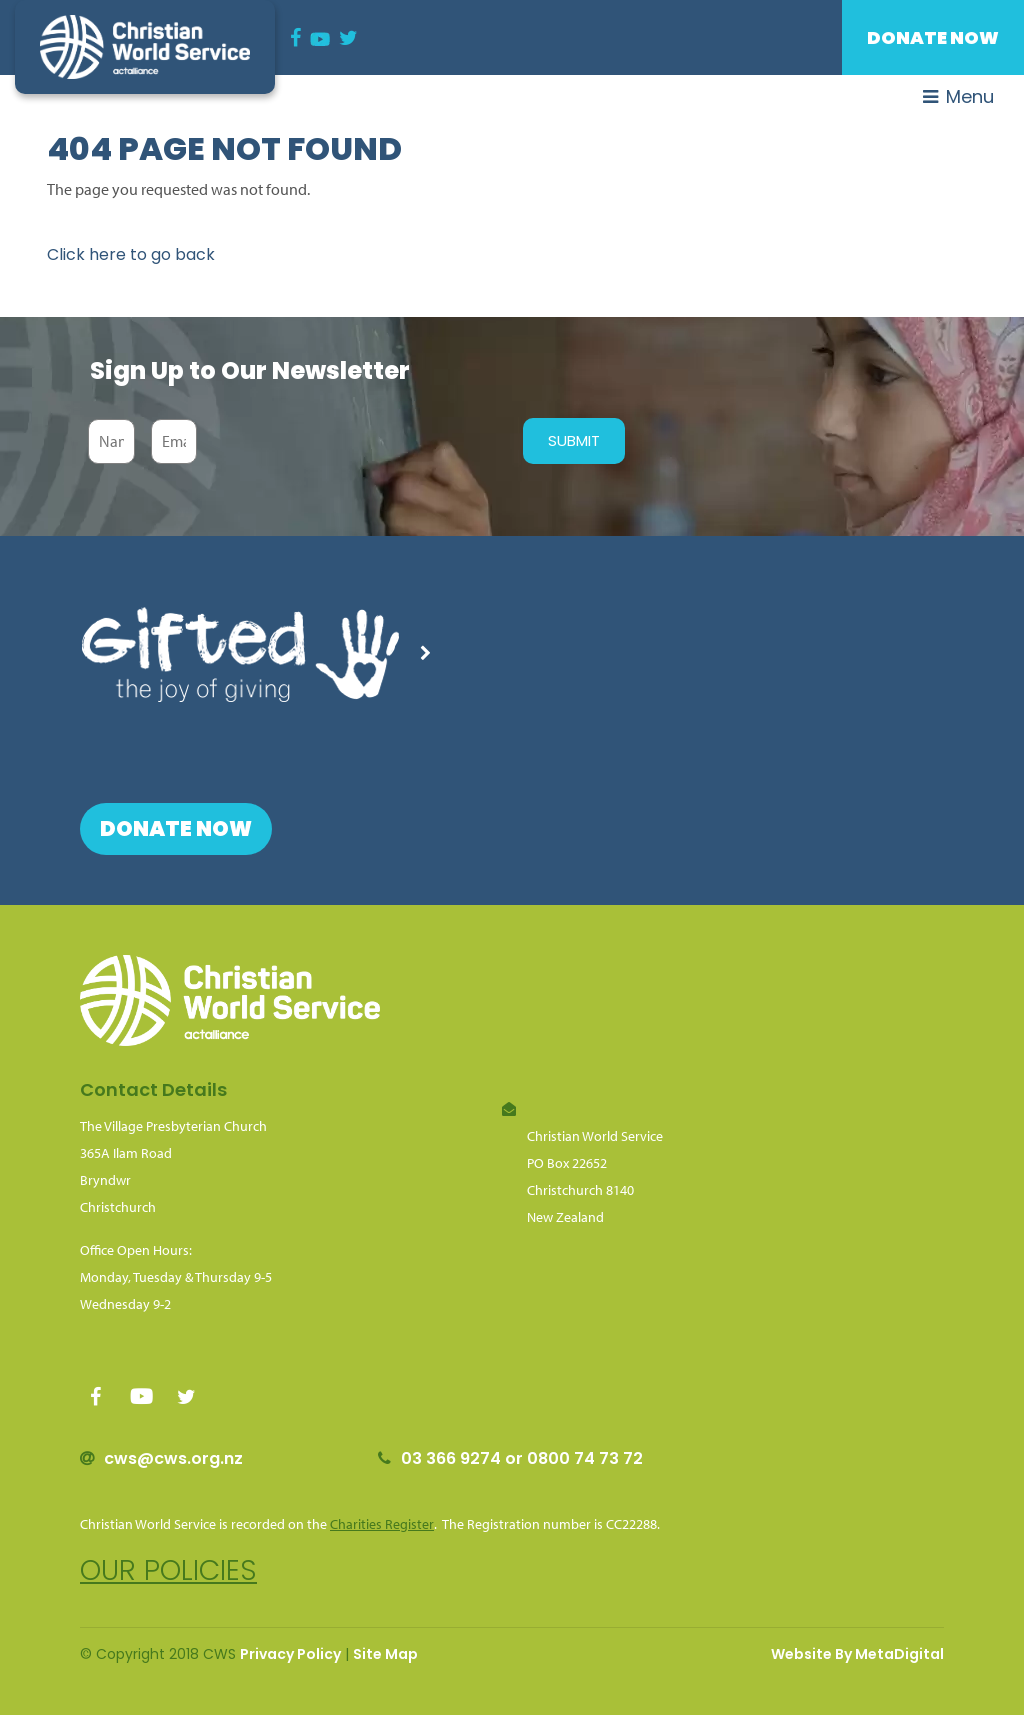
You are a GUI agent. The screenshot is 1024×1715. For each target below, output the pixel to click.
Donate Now (933, 37)
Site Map (385, 1654)
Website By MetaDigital (857, 1654)
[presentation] (355, 441)
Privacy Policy (290, 1654)
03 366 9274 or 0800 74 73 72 (522, 1458)
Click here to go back (131, 254)
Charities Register (382, 1524)
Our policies (168, 1570)
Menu (958, 96)
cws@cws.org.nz (173, 1458)
